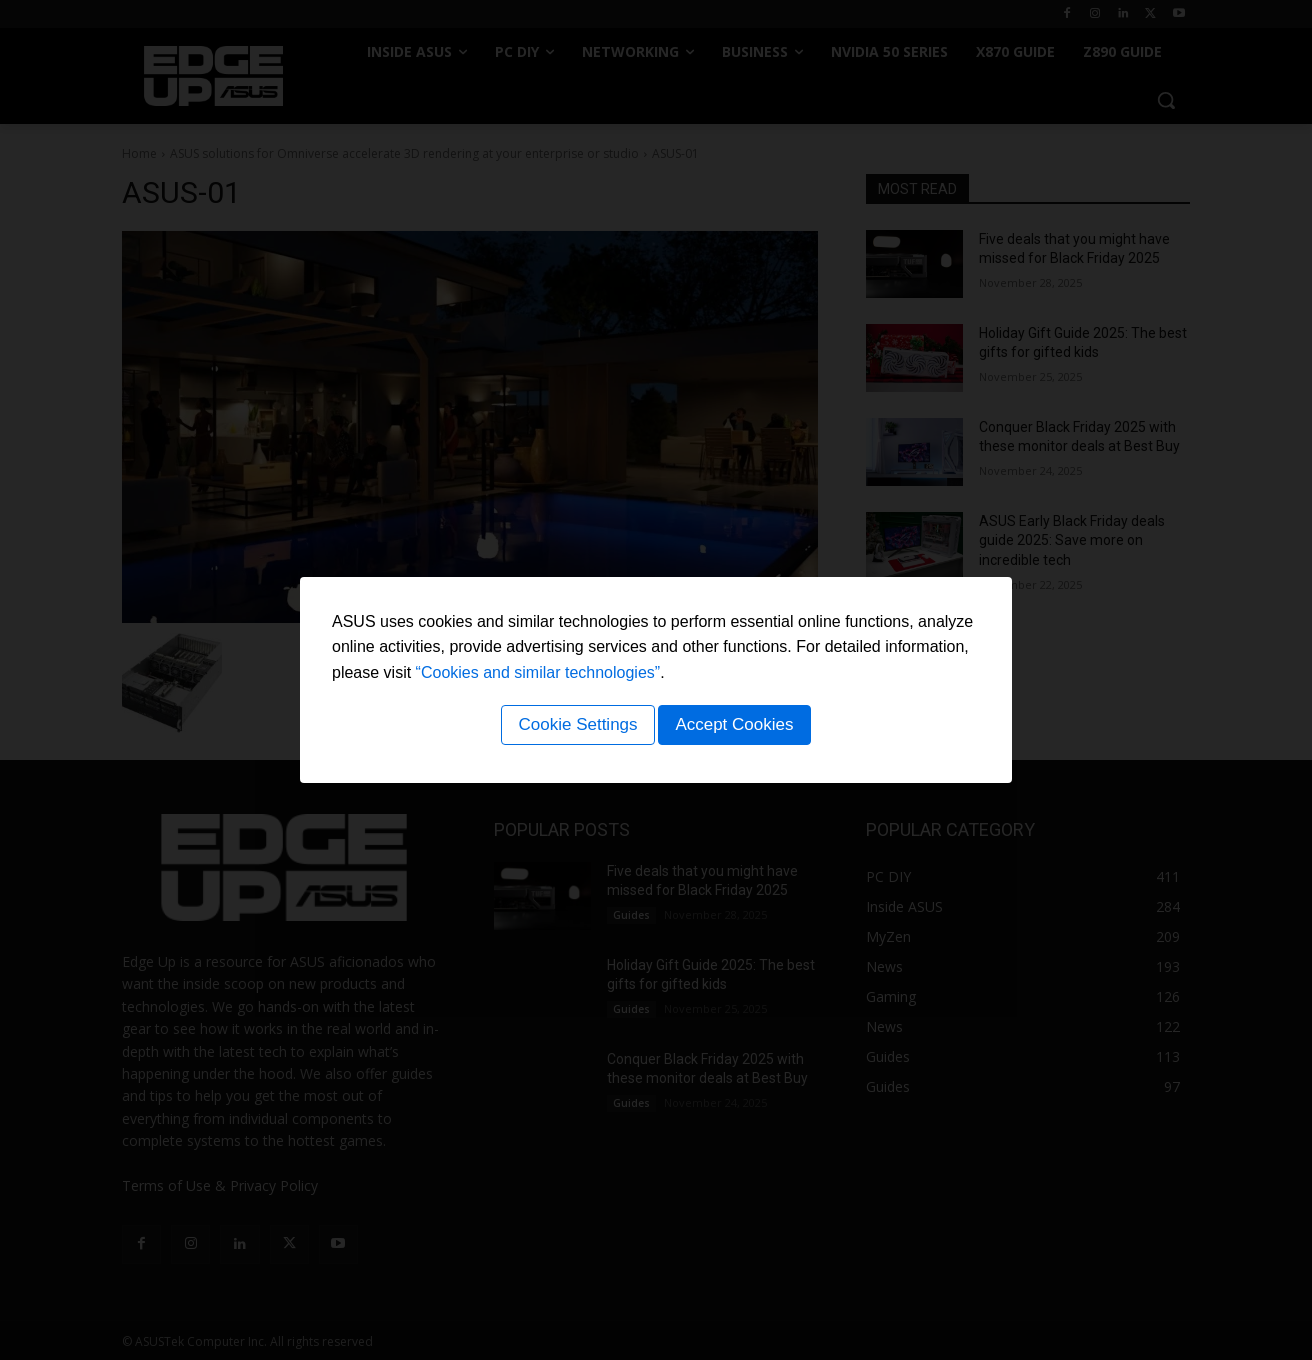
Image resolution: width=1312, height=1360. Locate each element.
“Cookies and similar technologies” (538, 675)
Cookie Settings (574, 727)
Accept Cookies (737, 727)
